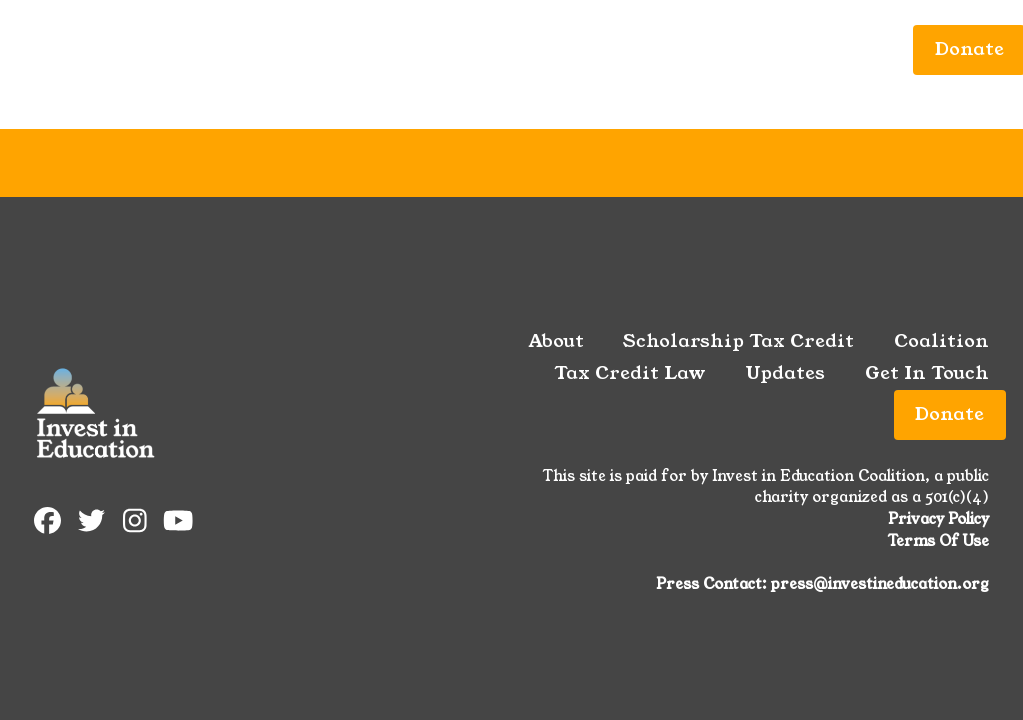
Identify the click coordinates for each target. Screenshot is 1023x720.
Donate (949, 414)
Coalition (420, 49)
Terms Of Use (938, 541)
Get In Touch (828, 49)
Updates (704, 49)
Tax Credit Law (566, 49)
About (70, 49)
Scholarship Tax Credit (235, 49)
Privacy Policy (938, 519)
